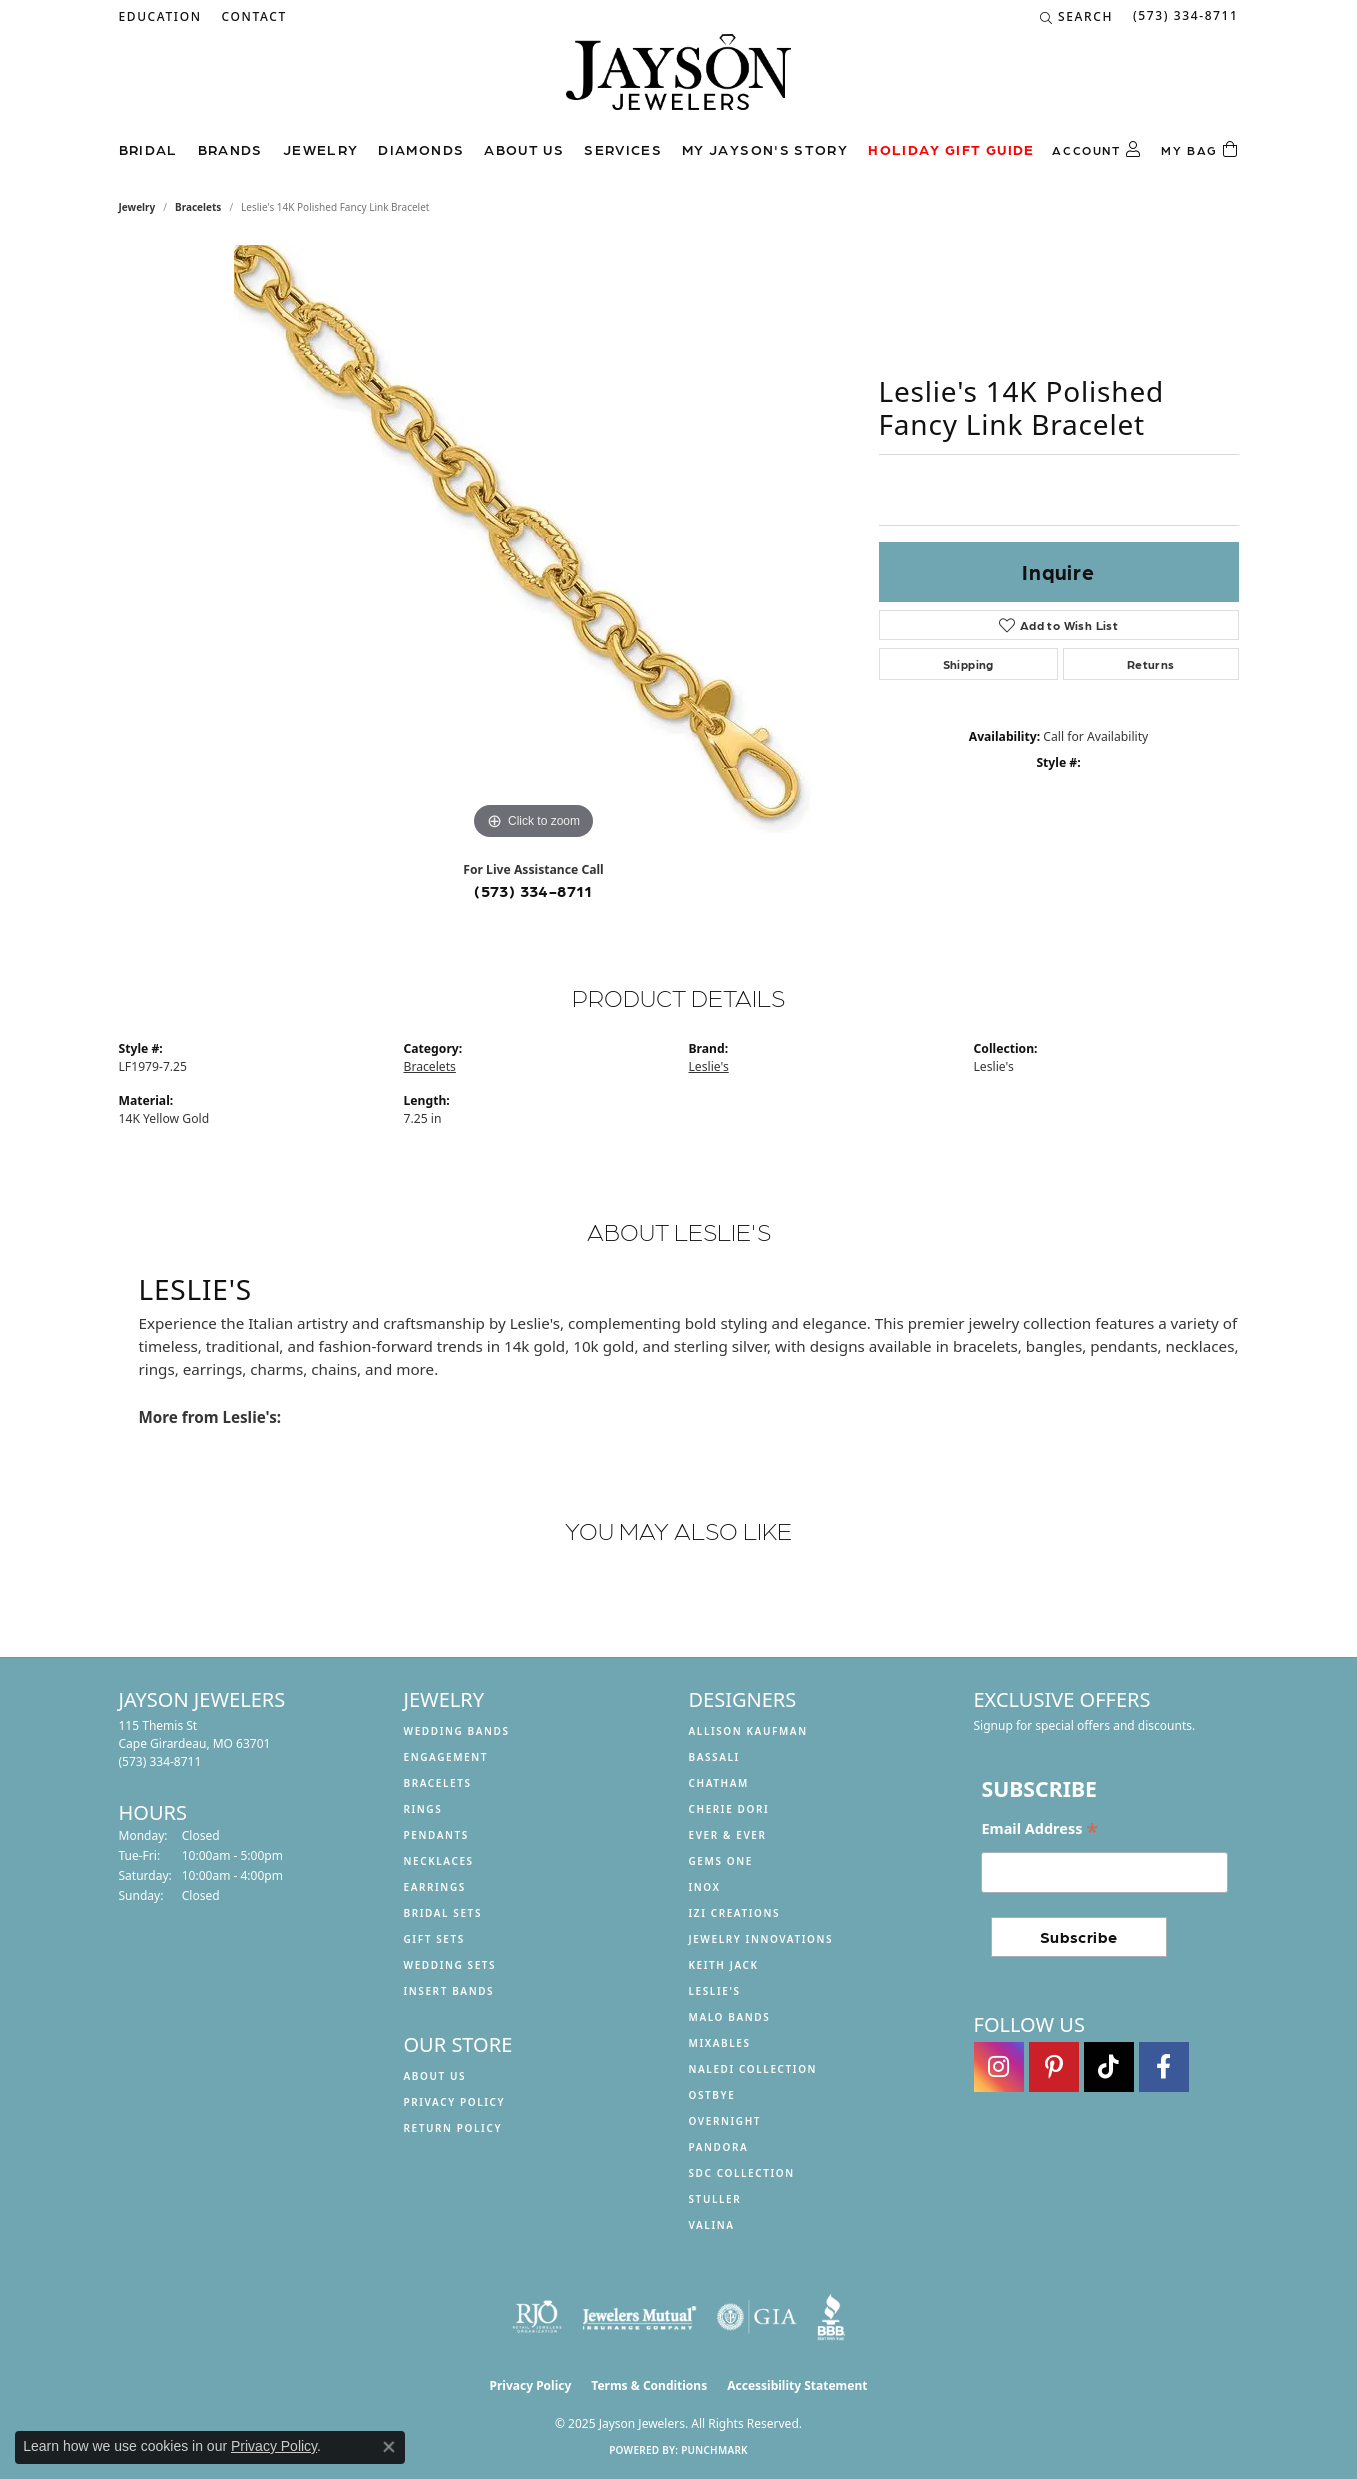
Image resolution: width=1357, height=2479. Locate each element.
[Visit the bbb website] (831, 2317)
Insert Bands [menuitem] (449, 1991)
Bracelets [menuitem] (438, 1783)
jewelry (137, 207)
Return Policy (453, 2128)
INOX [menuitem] (705, 1887)
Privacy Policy (455, 2102)
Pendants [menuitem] (436, 1835)
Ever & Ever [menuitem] (728, 1835)
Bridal (148, 149)
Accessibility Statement (797, 2385)
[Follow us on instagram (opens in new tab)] (999, 2067)
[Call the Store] (160, 1761)
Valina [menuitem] (712, 2225)
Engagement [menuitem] (446, 1757)
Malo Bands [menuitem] (730, 2017)
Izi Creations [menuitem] (735, 1913)
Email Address (1039, 1829)
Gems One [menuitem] (721, 1861)
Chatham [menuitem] (719, 1783)
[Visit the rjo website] (537, 2317)
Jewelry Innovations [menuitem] (761, 1939)
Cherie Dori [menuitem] (729, 1809)
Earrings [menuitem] (435, 1887)
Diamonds (421, 149)
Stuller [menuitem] (715, 2199)
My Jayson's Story (765, 149)
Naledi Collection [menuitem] (753, 2069)
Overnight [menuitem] (725, 2121)
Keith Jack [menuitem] (724, 1965)
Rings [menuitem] (423, 1809)
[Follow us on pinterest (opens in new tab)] (1054, 2067)
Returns (1151, 664)
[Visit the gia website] (757, 2317)
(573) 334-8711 (533, 890)
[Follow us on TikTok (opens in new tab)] (1109, 2067)
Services (623, 149)
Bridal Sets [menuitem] (443, 1913)
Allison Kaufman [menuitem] (748, 1731)
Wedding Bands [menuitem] (457, 1731)
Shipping (968, 664)
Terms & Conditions (649, 2385)
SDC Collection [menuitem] (742, 2173)
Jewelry (321, 149)
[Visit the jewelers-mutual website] (639, 2317)
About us (524, 149)
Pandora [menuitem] (719, 2147)
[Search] (1076, 17)
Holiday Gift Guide (951, 149)
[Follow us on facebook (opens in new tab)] (1164, 2067)
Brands (230, 149)
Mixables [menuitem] (720, 2043)
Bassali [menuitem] (714, 1757)
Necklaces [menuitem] (439, 1861)
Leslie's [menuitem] (715, 1991)
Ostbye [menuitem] (712, 2095)
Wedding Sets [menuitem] (450, 1965)
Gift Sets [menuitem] (434, 1939)
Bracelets (198, 207)
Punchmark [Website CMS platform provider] (714, 2450)
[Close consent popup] (389, 2447)
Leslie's (709, 1066)
